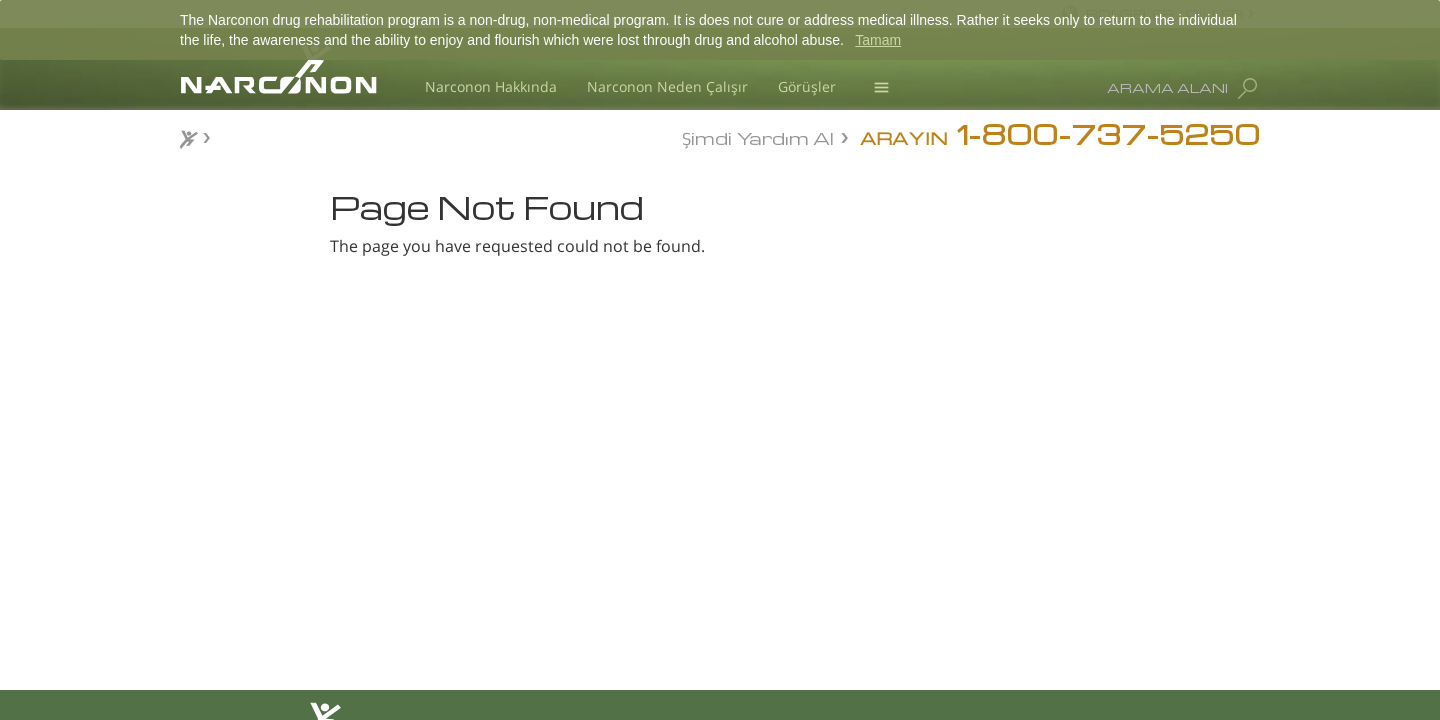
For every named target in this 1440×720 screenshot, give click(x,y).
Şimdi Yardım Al (758, 136)
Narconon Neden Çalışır (667, 86)
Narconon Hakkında (491, 86)
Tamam (878, 40)
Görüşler (807, 86)
